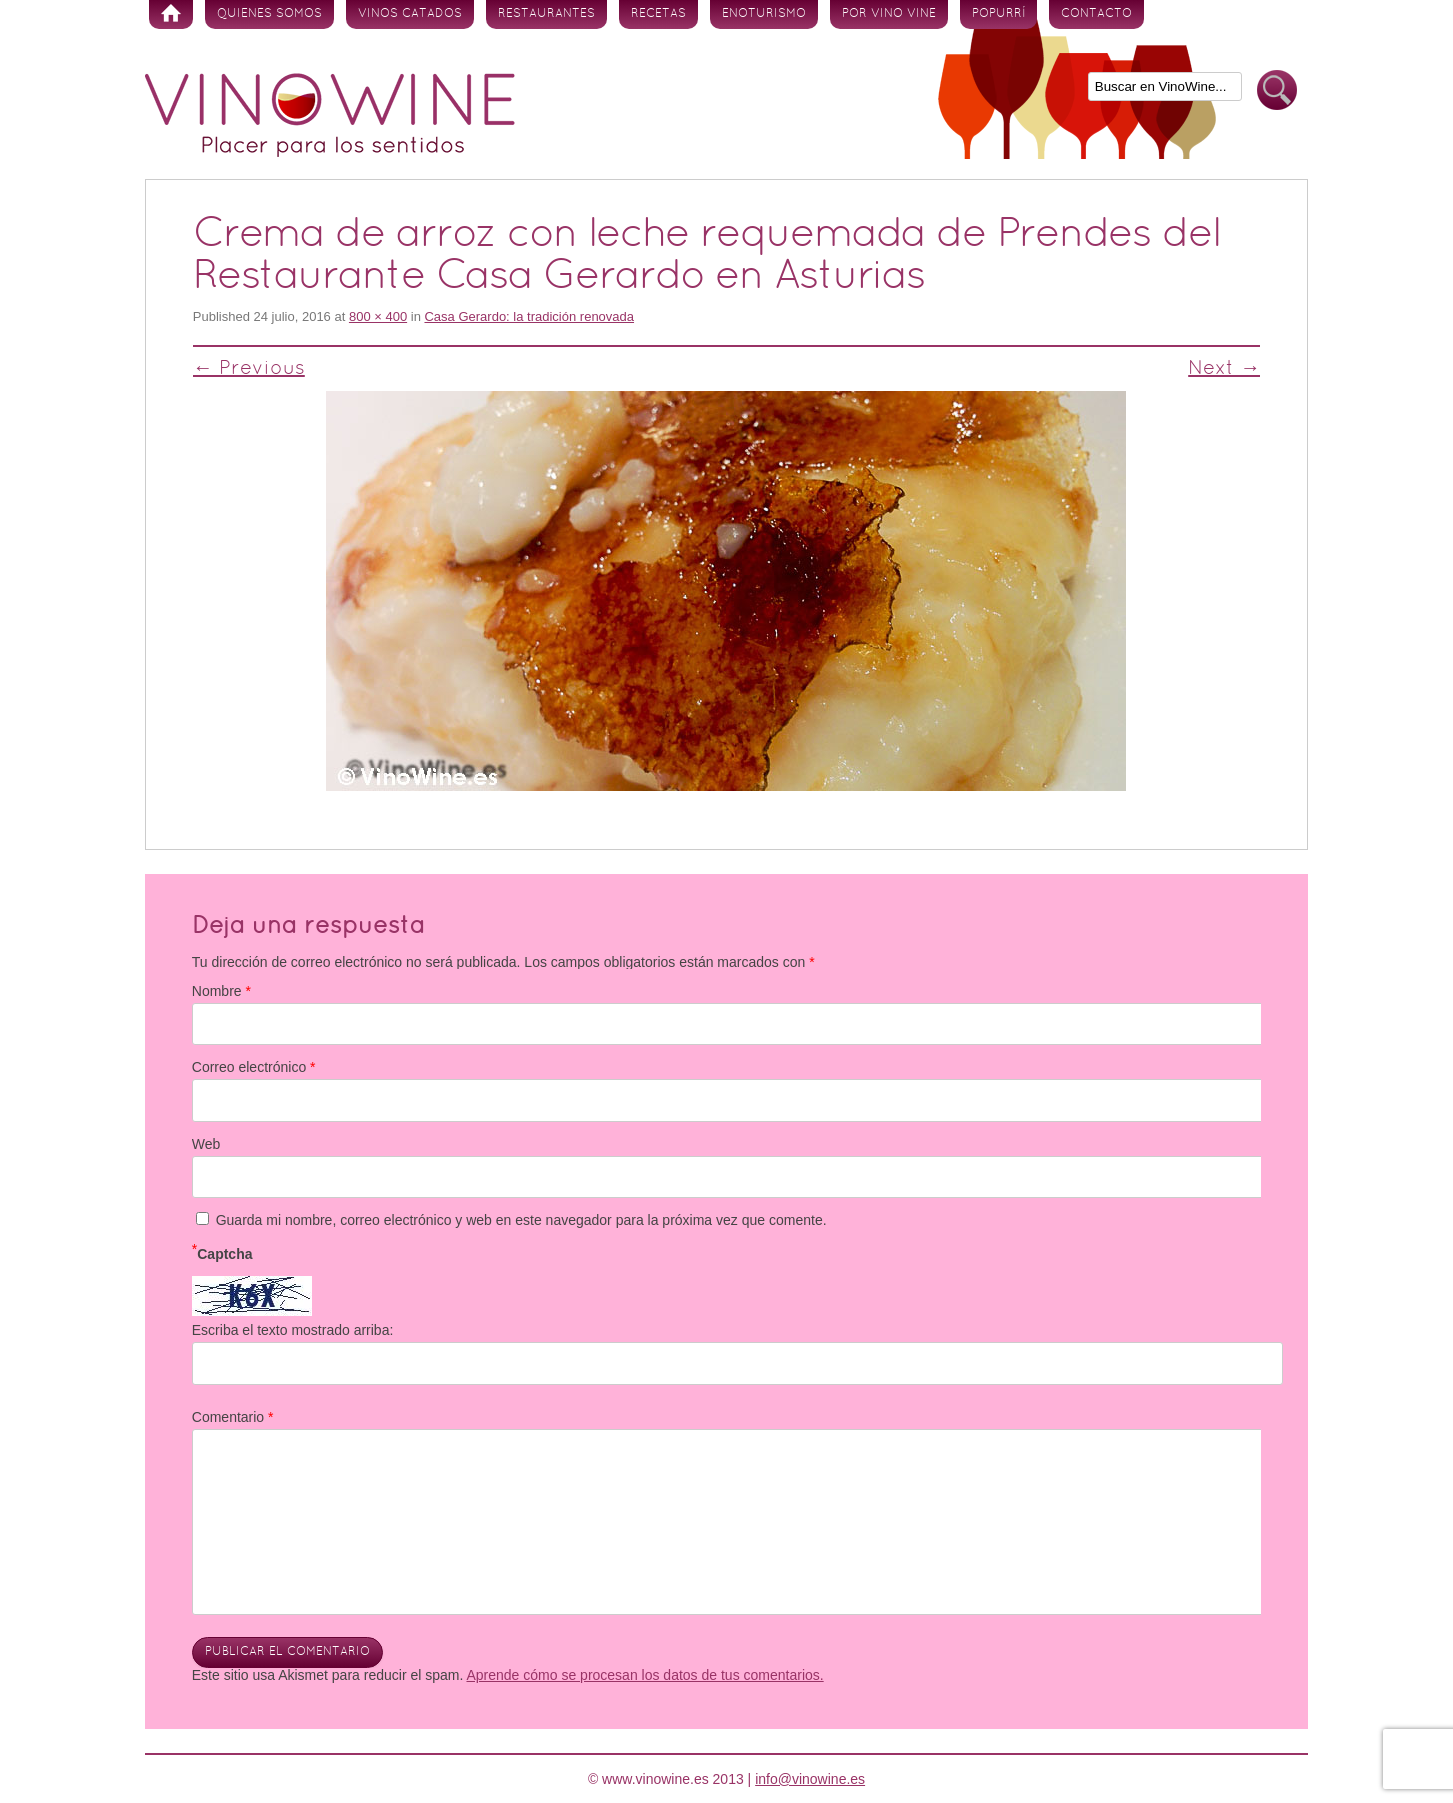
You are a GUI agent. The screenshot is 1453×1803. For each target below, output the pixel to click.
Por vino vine (889, 14)
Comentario (233, 1417)
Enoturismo (764, 14)
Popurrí (998, 14)
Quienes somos (269, 14)
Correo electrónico (254, 1067)
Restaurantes (546, 14)
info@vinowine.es (810, 1779)
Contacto (1096, 14)
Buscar (1277, 90)
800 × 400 (378, 316)
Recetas (658, 14)
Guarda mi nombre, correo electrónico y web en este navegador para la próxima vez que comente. (521, 1220)
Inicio (171, 14)
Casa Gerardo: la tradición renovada (529, 316)
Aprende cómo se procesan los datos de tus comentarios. (644, 1675)
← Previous (249, 369)
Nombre (221, 991)
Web (206, 1144)
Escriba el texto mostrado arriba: (293, 1330)
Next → (1224, 369)
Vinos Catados (410, 14)
